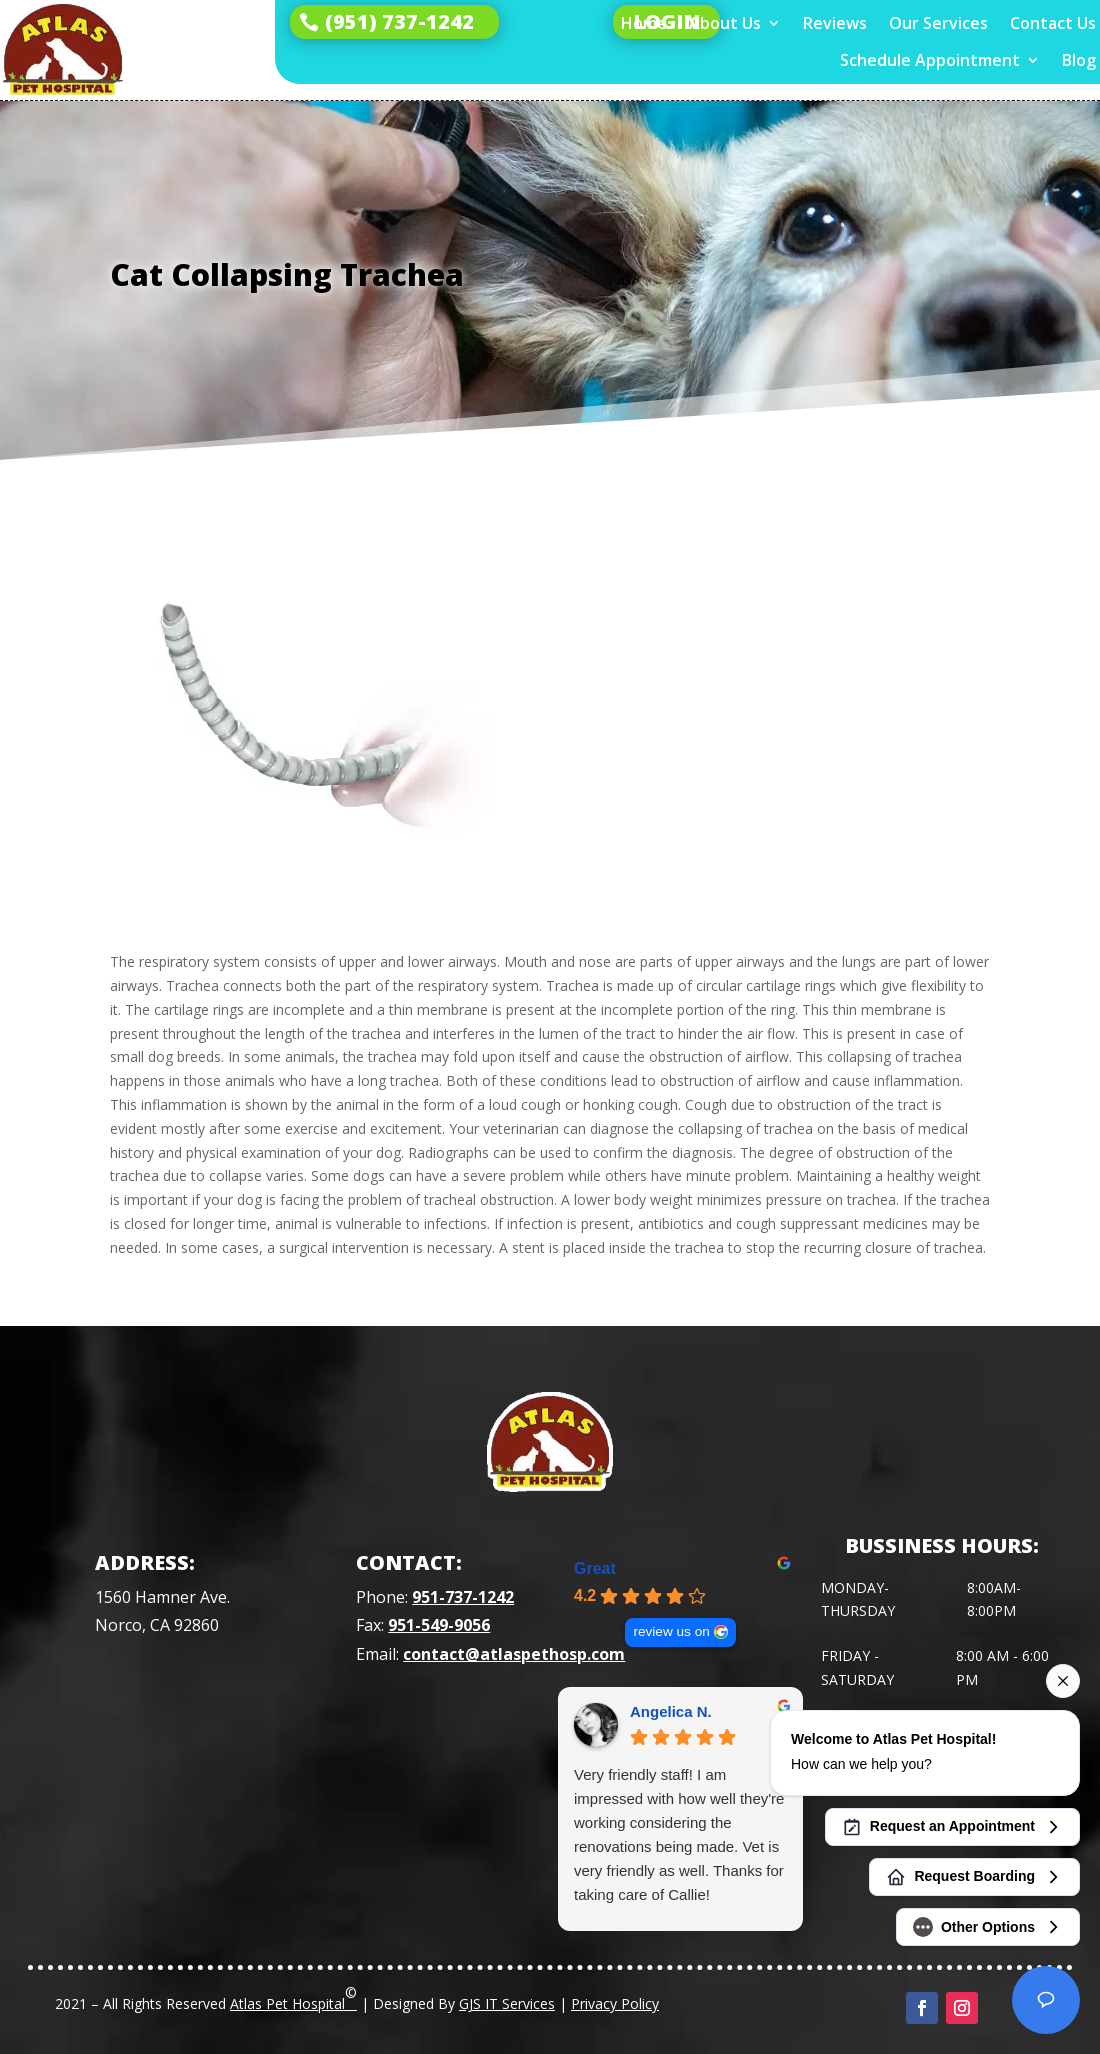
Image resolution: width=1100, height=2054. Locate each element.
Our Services (938, 23)
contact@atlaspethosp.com (514, 1654)
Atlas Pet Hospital (293, 1998)
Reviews (835, 23)
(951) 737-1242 (399, 21)
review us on (671, 1631)
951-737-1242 (463, 1597)
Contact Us (1053, 23)
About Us (725, 23)
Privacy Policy (615, 2003)
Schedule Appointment (930, 60)
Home (644, 23)
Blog (1079, 60)
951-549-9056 (439, 1625)
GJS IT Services (507, 2003)
